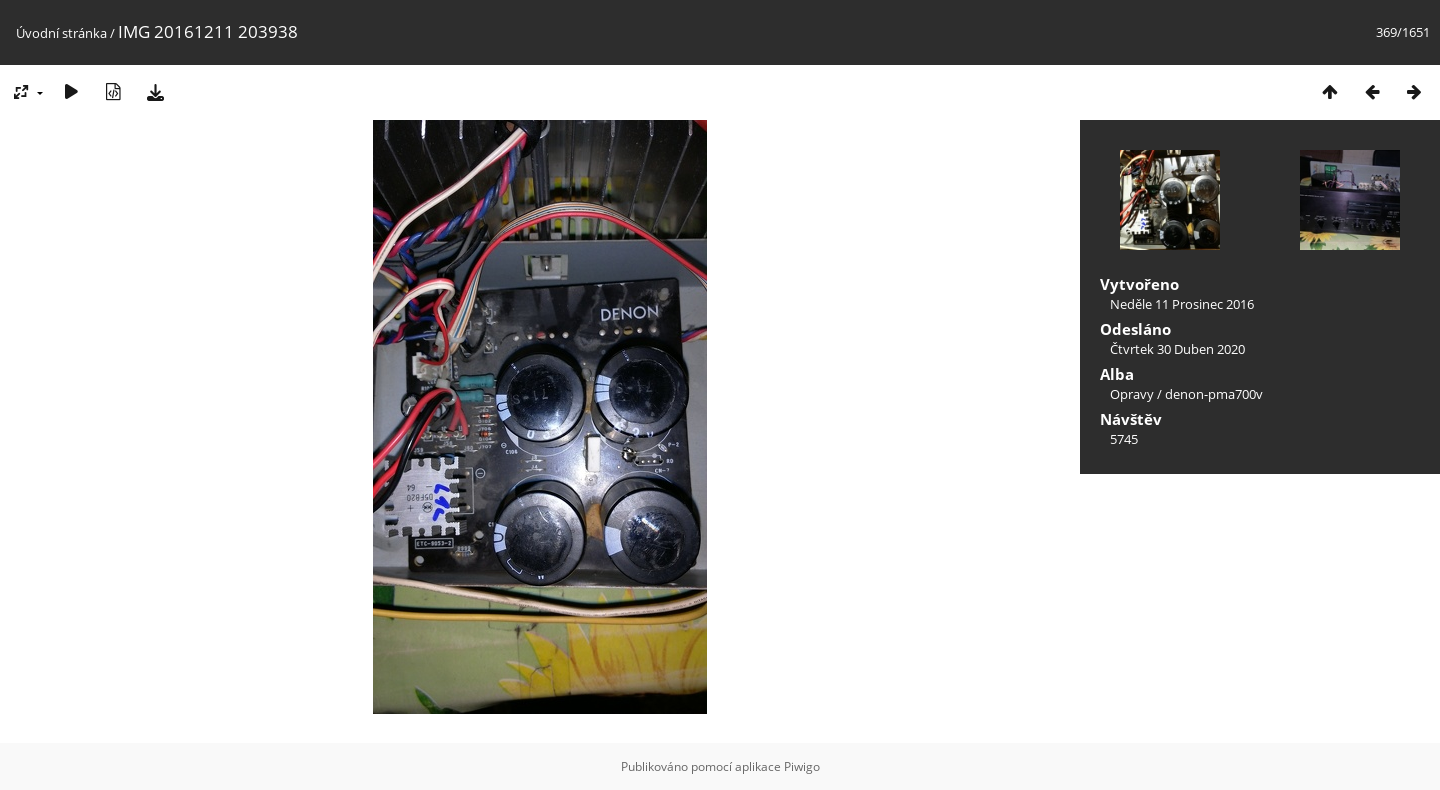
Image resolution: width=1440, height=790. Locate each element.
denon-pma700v (1214, 394)
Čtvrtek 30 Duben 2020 (1177, 349)
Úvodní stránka (61, 33)
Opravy (1132, 394)
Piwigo (802, 766)
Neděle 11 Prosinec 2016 (1182, 304)
